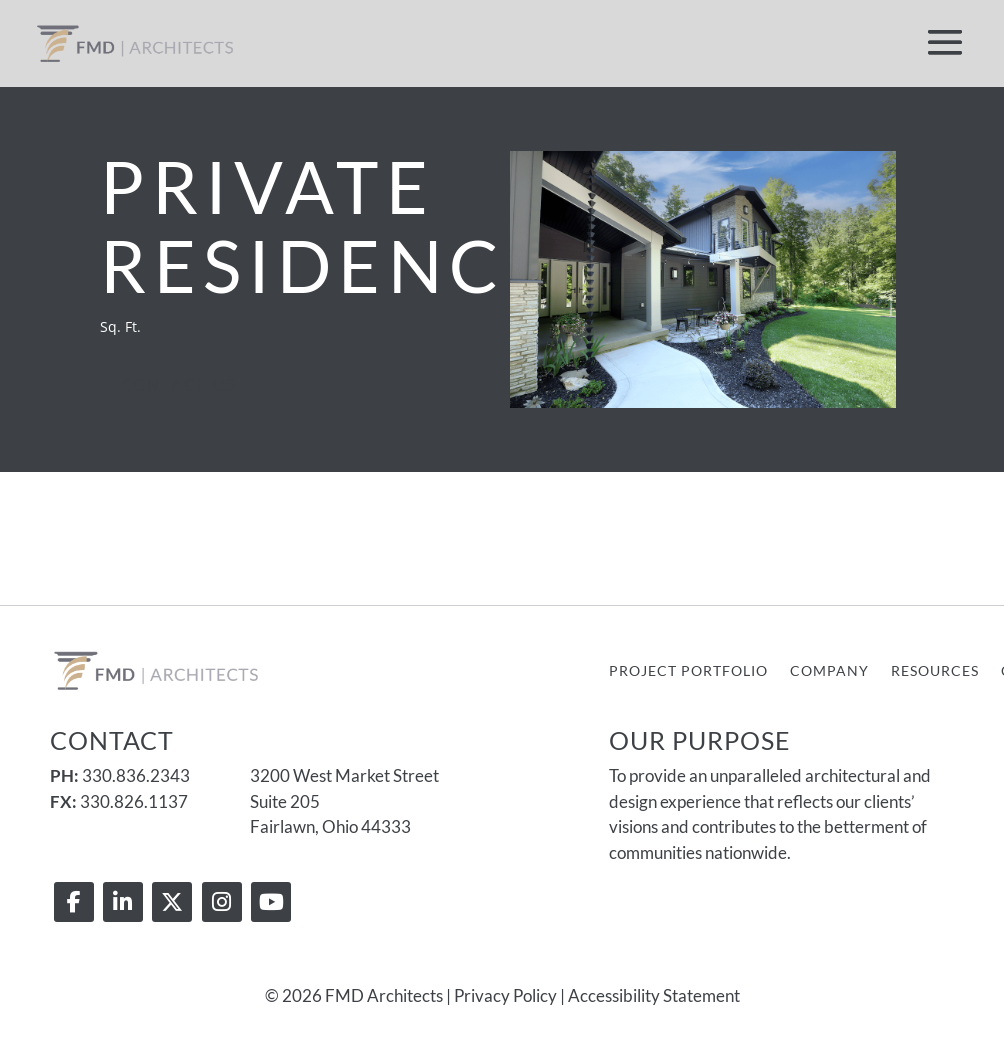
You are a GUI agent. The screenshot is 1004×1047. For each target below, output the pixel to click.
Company (829, 671)
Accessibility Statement (654, 995)
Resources (935, 671)
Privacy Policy (505, 995)
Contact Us (179, 385)
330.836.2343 (136, 775)
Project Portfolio (688, 671)
